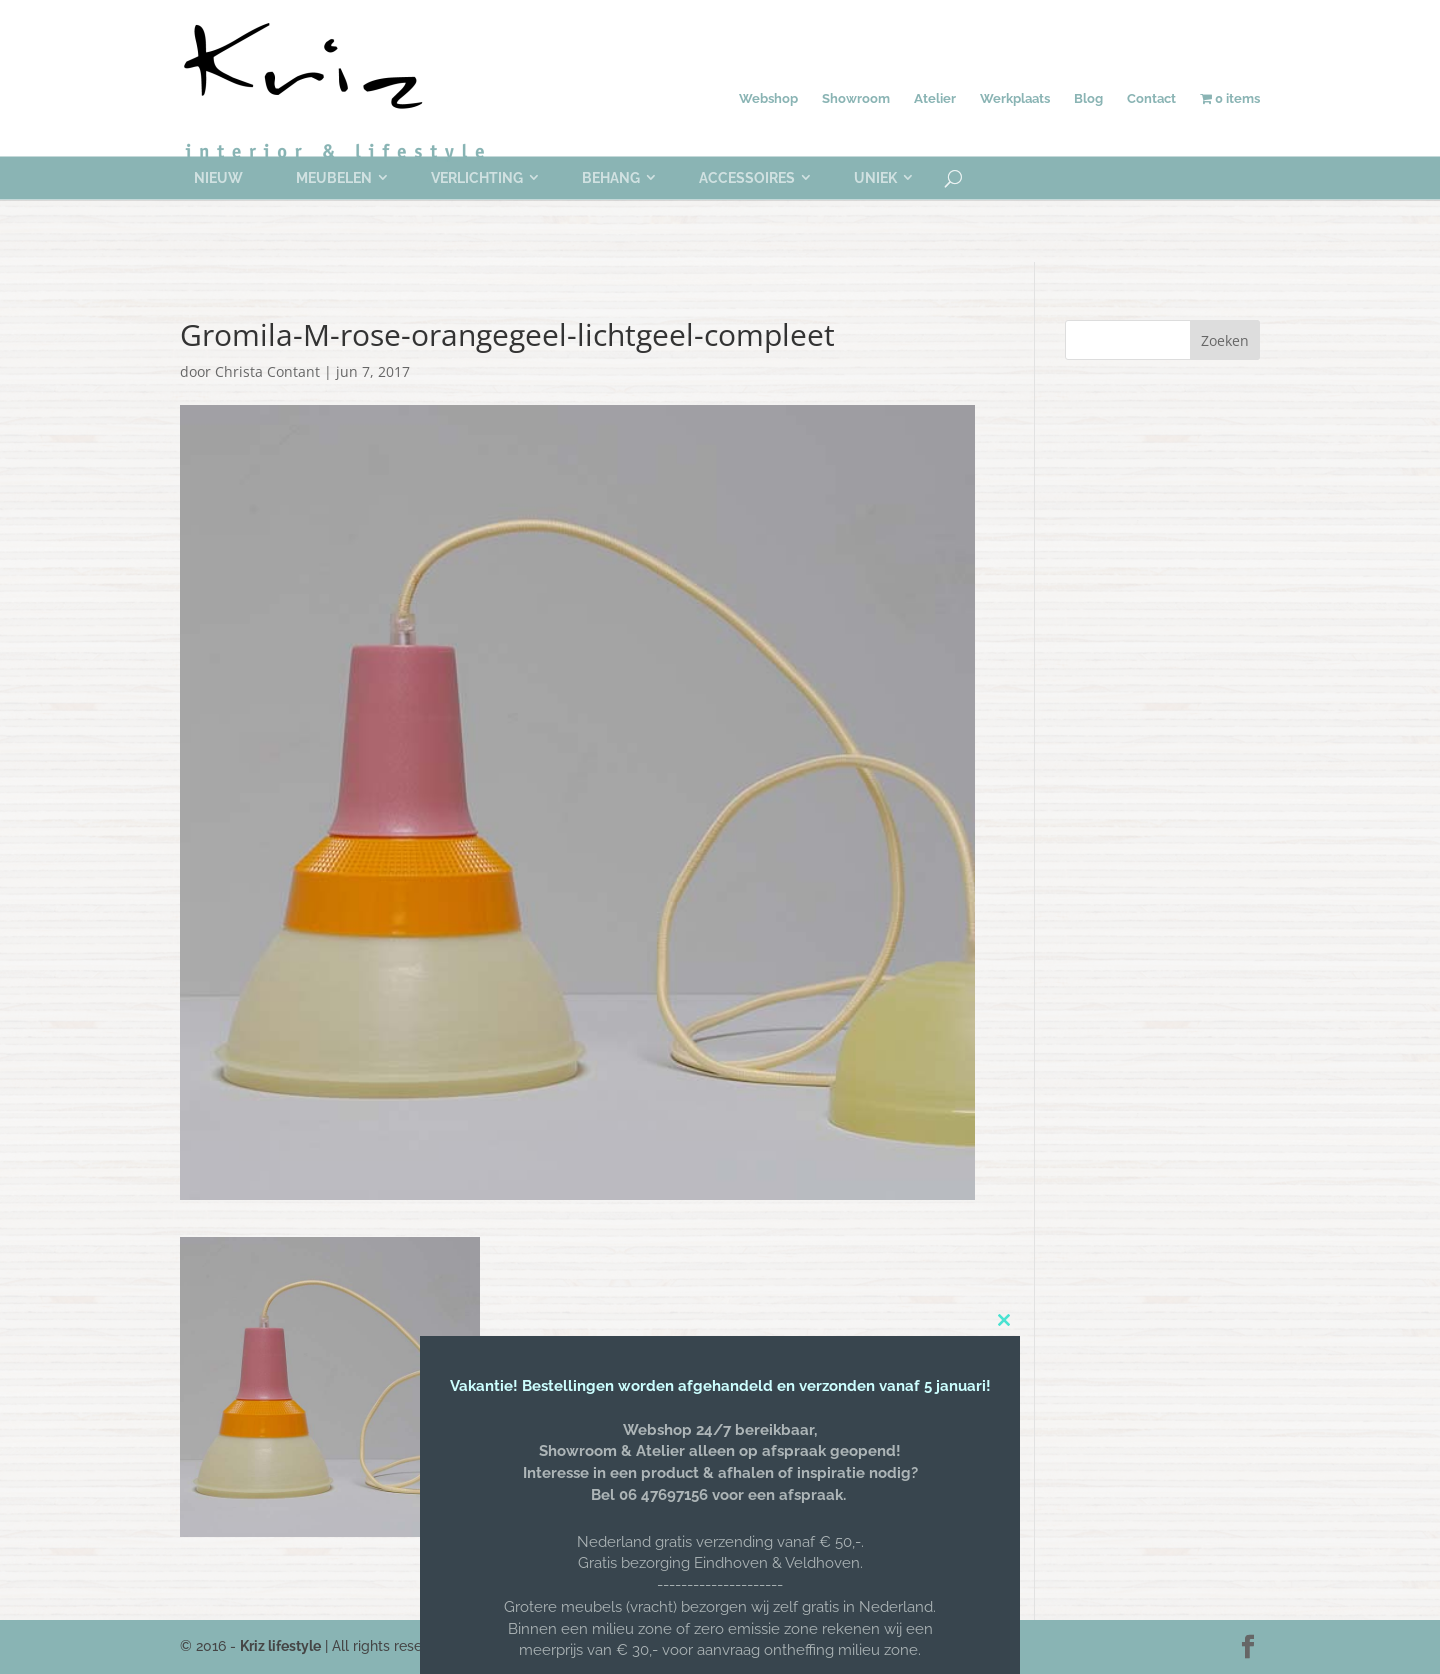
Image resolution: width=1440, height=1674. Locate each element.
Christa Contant (267, 371)
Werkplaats (1015, 98)
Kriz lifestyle (280, 1646)
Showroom (856, 98)
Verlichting (477, 178)
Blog (1088, 98)
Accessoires (747, 178)
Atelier (935, 98)
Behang (611, 178)
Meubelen (334, 178)
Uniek (875, 178)
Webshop (768, 98)
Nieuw (218, 178)
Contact (1151, 98)
